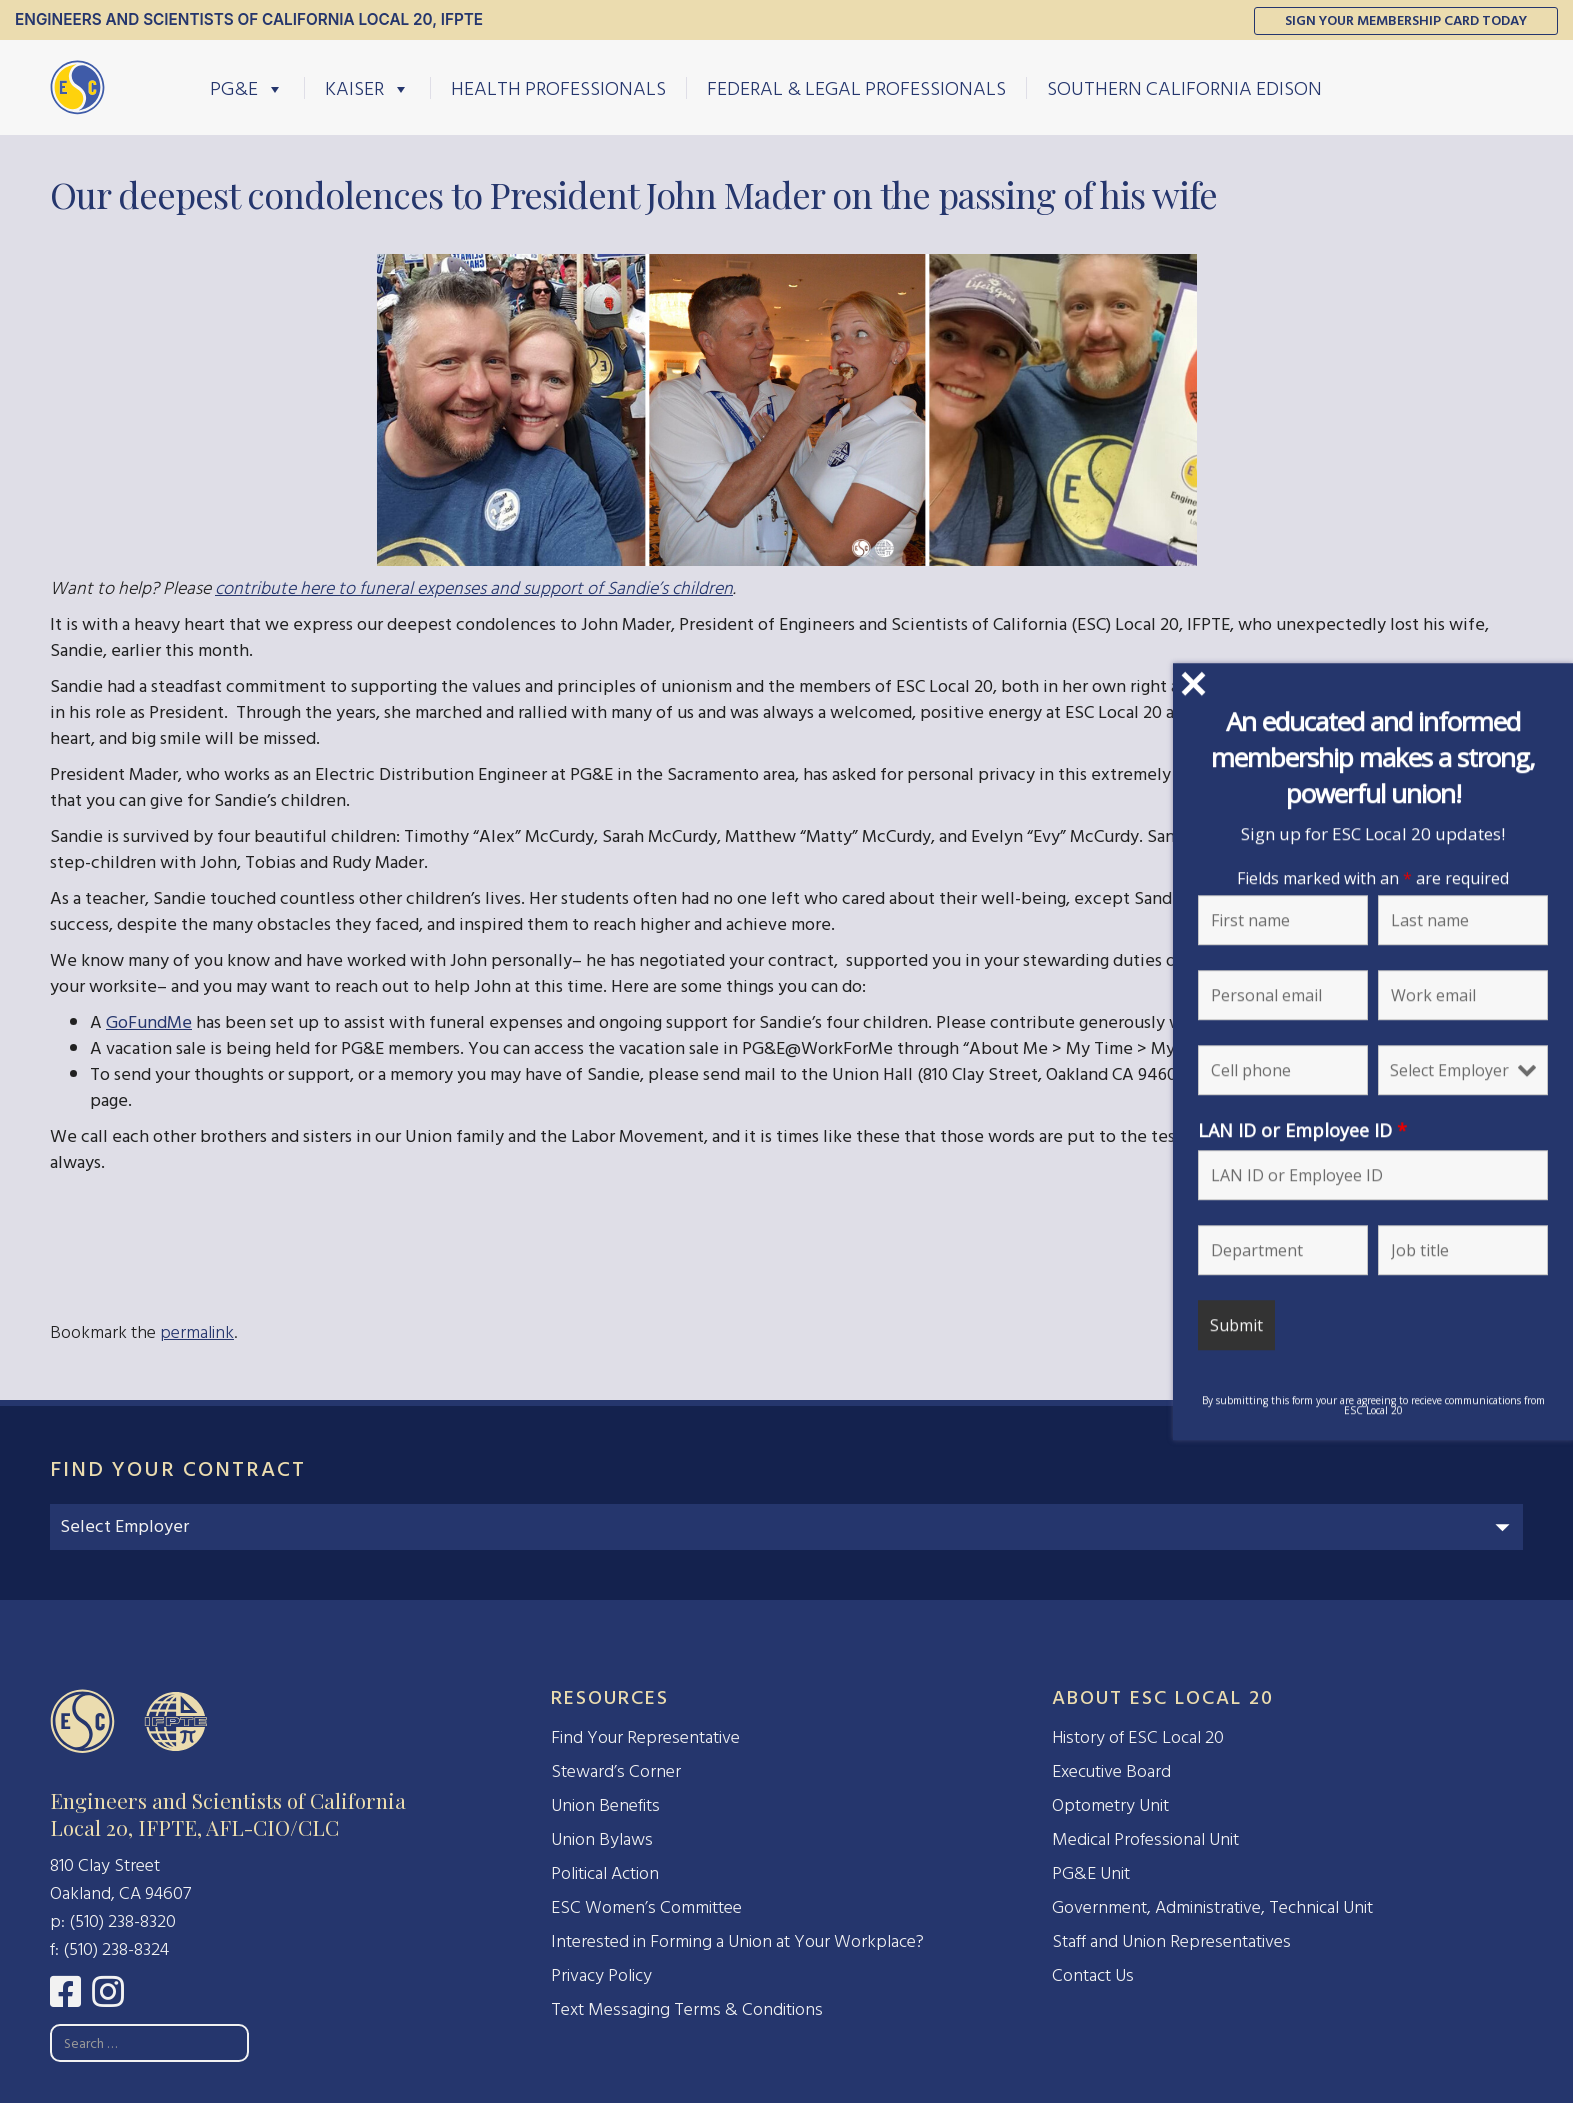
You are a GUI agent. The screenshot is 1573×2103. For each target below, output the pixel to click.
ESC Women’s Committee (646, 1907)
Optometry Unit (1110, 1805)
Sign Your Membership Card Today (1406, 20)
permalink (197, 1332)
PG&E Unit (1091, 1873)
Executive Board (1111, 1771)
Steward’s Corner (616, 1771)
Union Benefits (605, 1805)
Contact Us (1093, 1975)
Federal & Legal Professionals (856, 88)
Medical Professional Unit (1145, 1839)
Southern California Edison (1184, 88)
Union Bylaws (602, 1839)
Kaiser (367, 88)
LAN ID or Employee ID (1309, 1130)
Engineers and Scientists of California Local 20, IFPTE (249, 19)
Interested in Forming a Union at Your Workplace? (737, 1941)
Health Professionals (558, 88)
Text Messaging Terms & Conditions (687, 2009)
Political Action (605, 1873)
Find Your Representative (645, 1737)
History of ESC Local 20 (1138, 1737)
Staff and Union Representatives (1171, 1941)
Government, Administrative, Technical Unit (1212, 1907)
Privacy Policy (601, 1975)
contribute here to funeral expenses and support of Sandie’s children (474, 588)
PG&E (247, 88)
